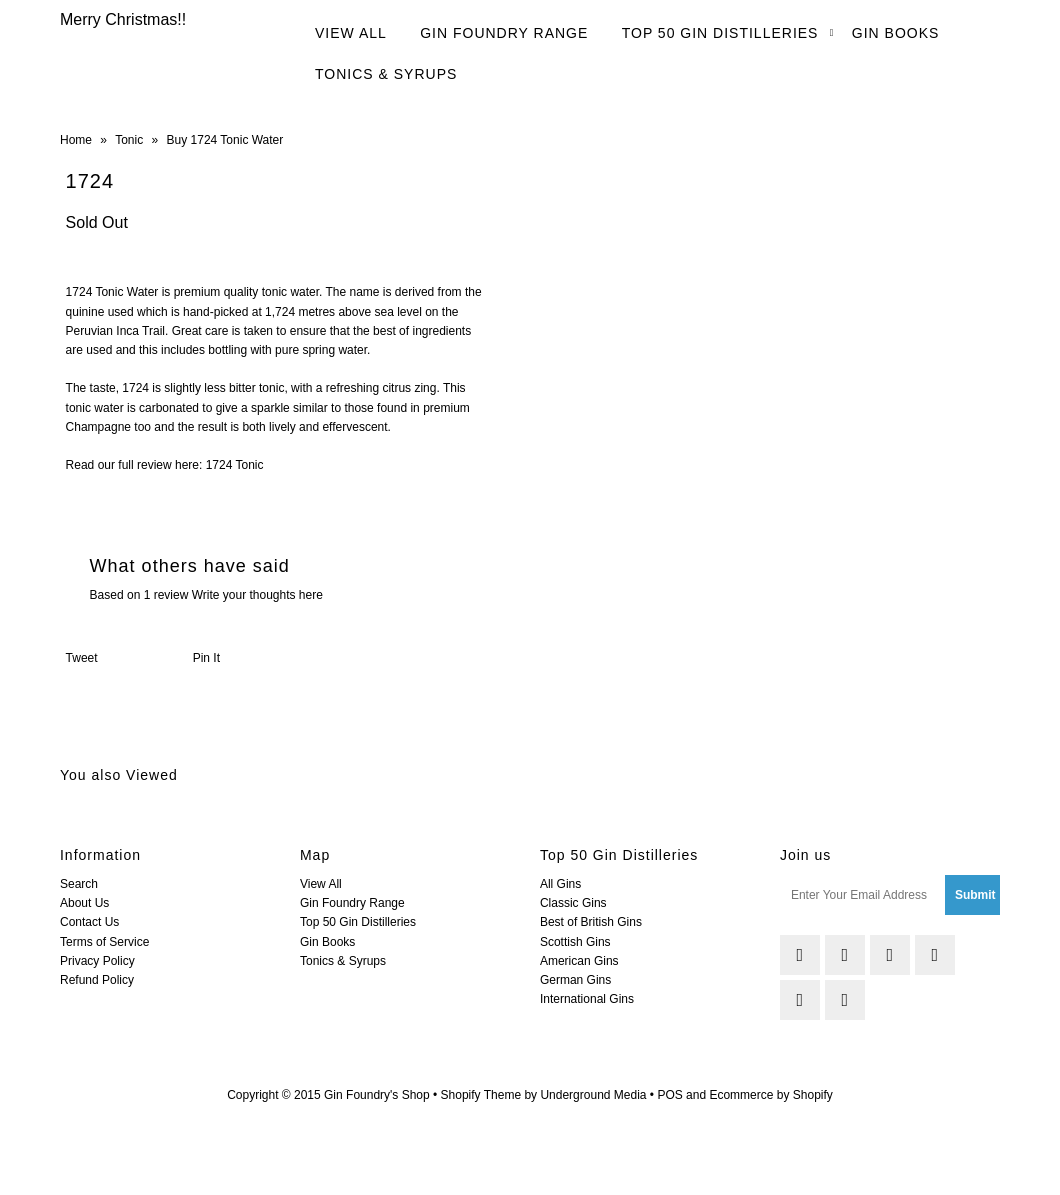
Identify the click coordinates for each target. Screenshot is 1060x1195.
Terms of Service (104, 942)
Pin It (206, 658)
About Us (84, 903)
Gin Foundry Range (504, 33)
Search (79, 884)
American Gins (579, 961)
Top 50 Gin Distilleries (720, 33)
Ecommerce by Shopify (770, 1095)
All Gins (560, 884)
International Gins (587, 999)
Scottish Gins (575, 942)
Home (76, 140)
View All (351, 33)
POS (669, 1095)
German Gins (575, 980)
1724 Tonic (235, 465)
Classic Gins (573, 903)
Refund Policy (97, 980)
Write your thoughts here (257, 595)
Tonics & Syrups (386, 74)
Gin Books (896, 33)
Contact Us (89, 922)
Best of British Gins (591, 922)
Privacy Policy (97, 961)
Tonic (129, 140)
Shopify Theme (481, 1095)
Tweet (82, 658)
